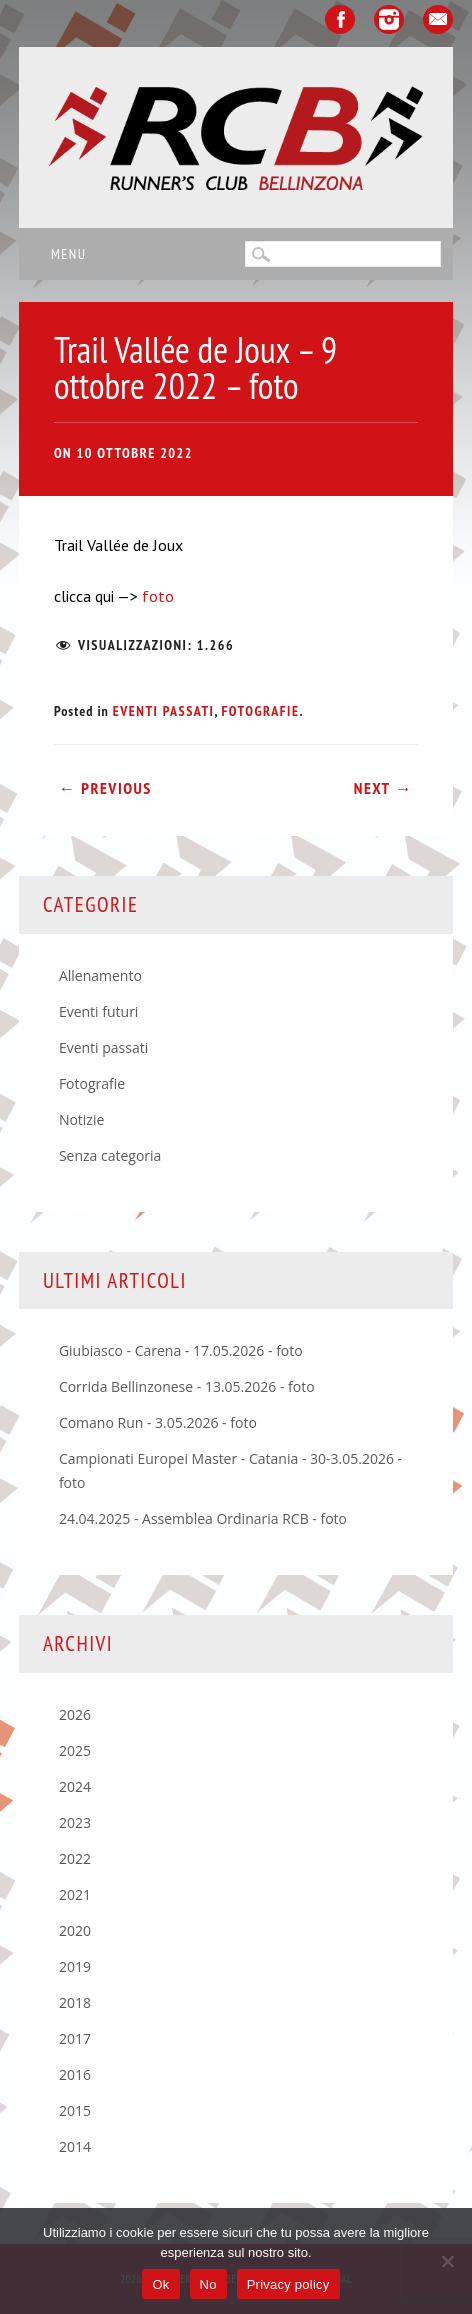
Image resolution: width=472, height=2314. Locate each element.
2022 (75, 1858)
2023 (75, 1822)
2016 (75, 2074)
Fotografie (260, 711)
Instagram (389, 19)
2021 (75, 1894)
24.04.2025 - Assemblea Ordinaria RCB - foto (203, 1518)
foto (156, 596)
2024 (75, 1786)
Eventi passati (164, 711)
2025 (75, 1750)
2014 (75, 2146)
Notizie (81, 1119)
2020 (75, 1930)
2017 (75, 2038)
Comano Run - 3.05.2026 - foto (158, 1422)
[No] (447, 2261)
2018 (75, 2002)
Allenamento (100, 975)
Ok (160, 2284)
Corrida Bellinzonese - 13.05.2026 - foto (187, 1386)
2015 (75, 2110)
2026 (75, 1714)
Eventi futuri (99, 1011)
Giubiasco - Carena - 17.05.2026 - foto (181, 1350)
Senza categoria (110, 1155)
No (208, 2284)
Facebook (340, 19)
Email (438, 19)
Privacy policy (288, 2284)
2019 (75, 1966)
